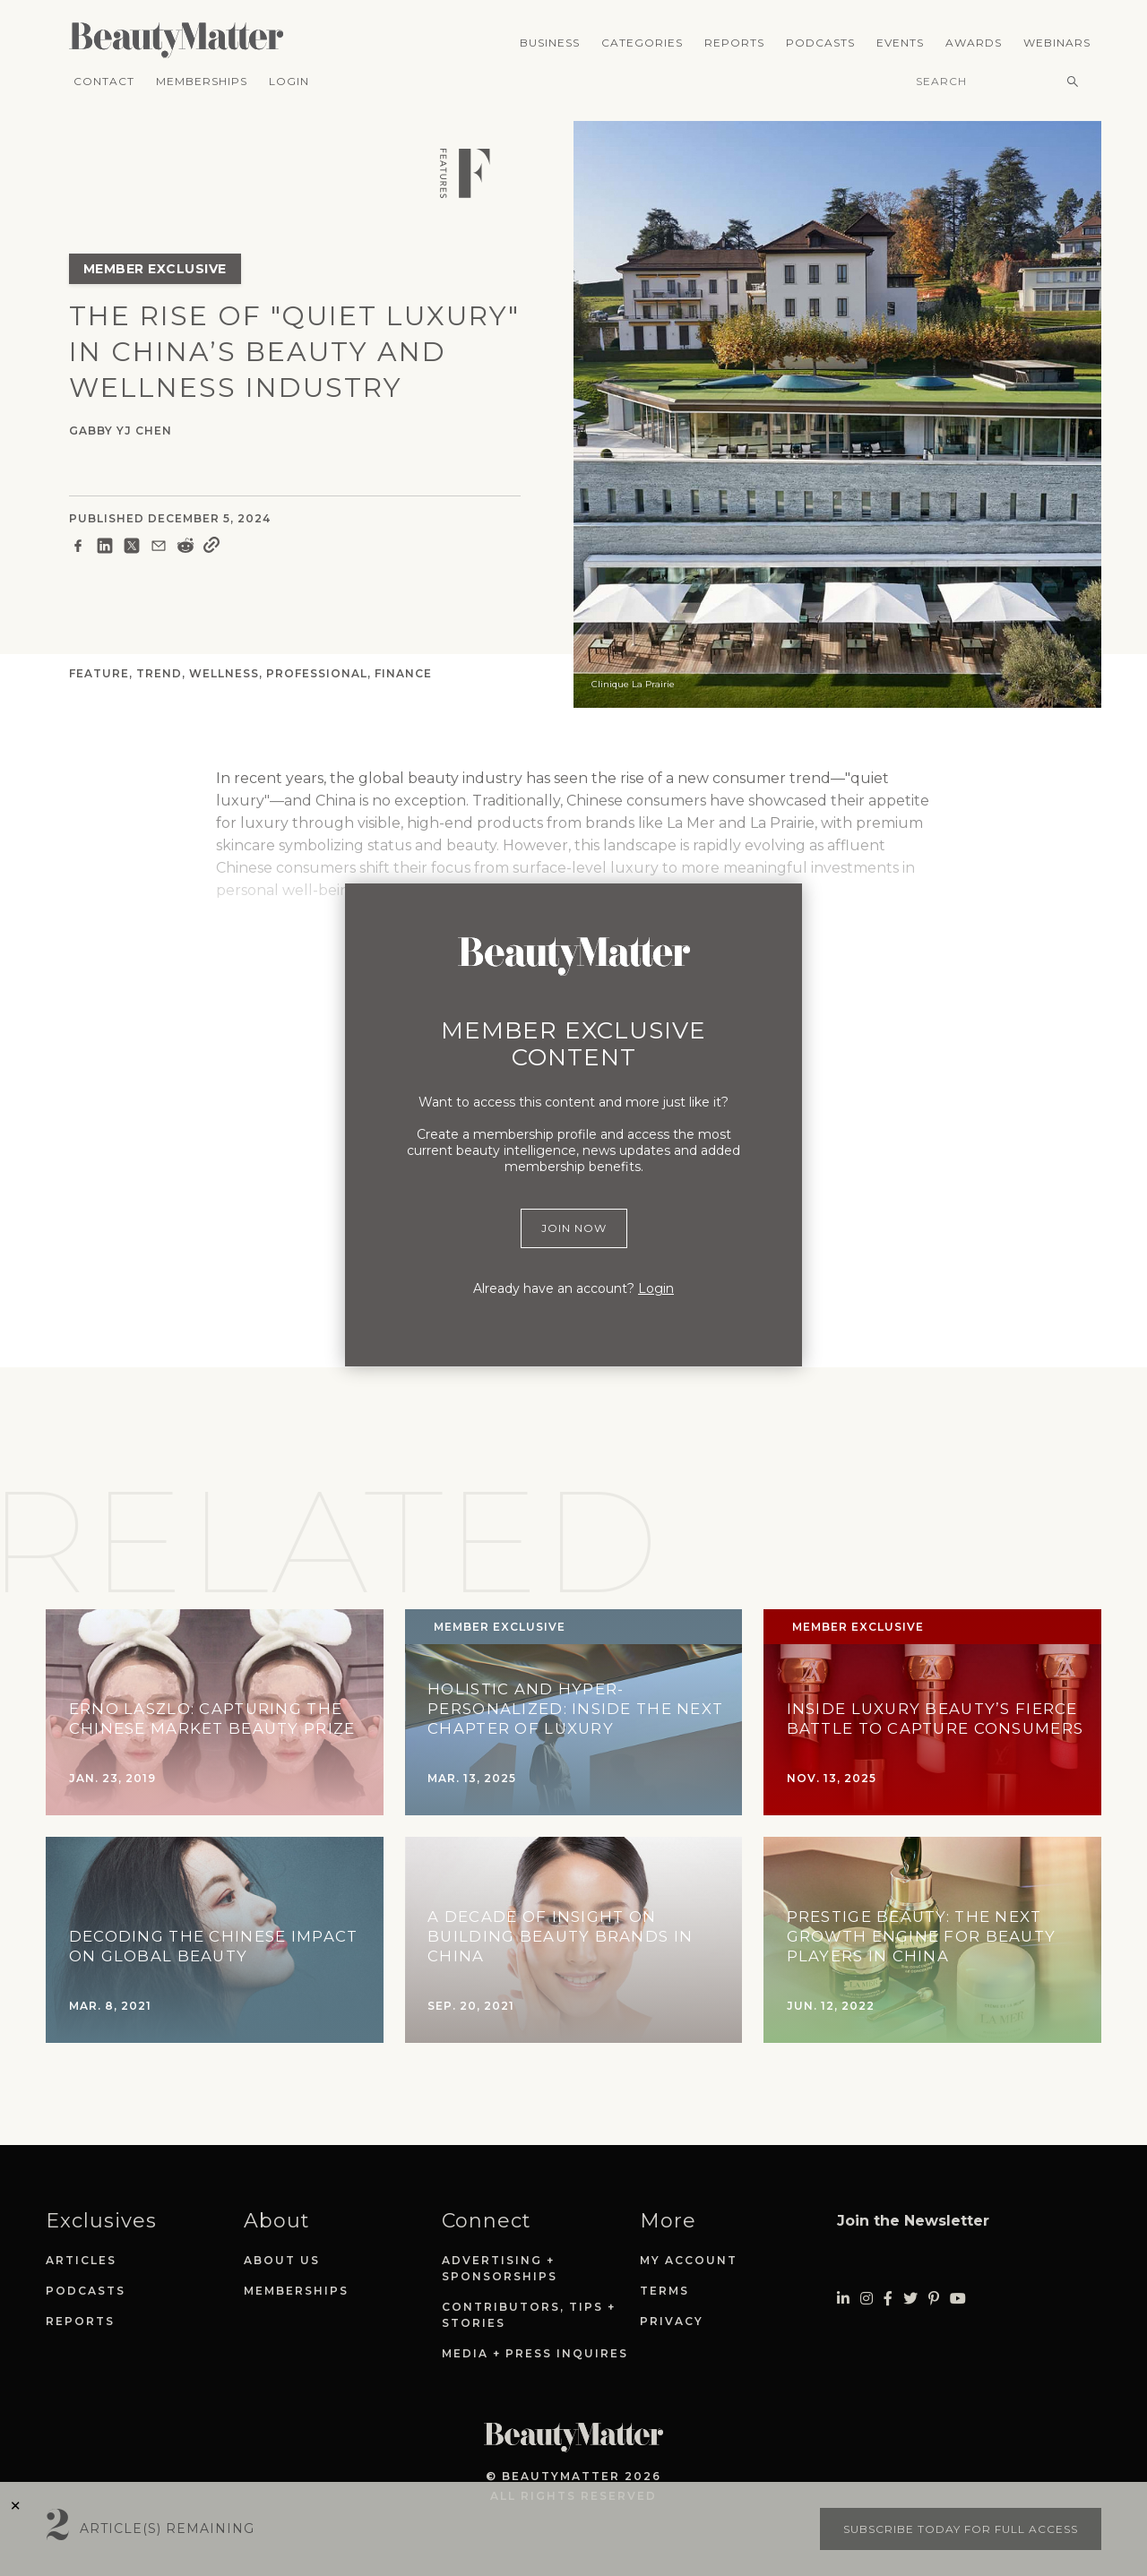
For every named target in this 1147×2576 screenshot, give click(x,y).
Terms (664, 2290)
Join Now (574, 1228)
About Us (282, 2260)
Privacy (671, 2321)
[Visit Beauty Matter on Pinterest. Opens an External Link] (933, 2298)
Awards (973, 42)
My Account (688, 2260)
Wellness (224, 673)
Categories (642, 42)
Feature (99, 673)
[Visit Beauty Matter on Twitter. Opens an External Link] (910, 2298)
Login (289, 81)
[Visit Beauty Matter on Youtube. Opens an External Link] (958, 2298)
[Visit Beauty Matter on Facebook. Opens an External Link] (888, 2298)
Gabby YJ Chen (120, 430)
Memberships (201, 81)
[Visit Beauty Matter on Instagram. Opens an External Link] (866, 2298)
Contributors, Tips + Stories (529, 2315)
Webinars (1057, 42)
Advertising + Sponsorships (499, 2268)
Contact (103, 81)
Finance (403, 673)
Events (900, 42)
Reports (734, 42)
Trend (159, 673)
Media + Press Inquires (535, 2353)
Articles (81, 2260)
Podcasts (820, 42)
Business (550, 42)
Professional (316, 673)
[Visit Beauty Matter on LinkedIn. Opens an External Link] (843, 2298)
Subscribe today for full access (960, 2529)
